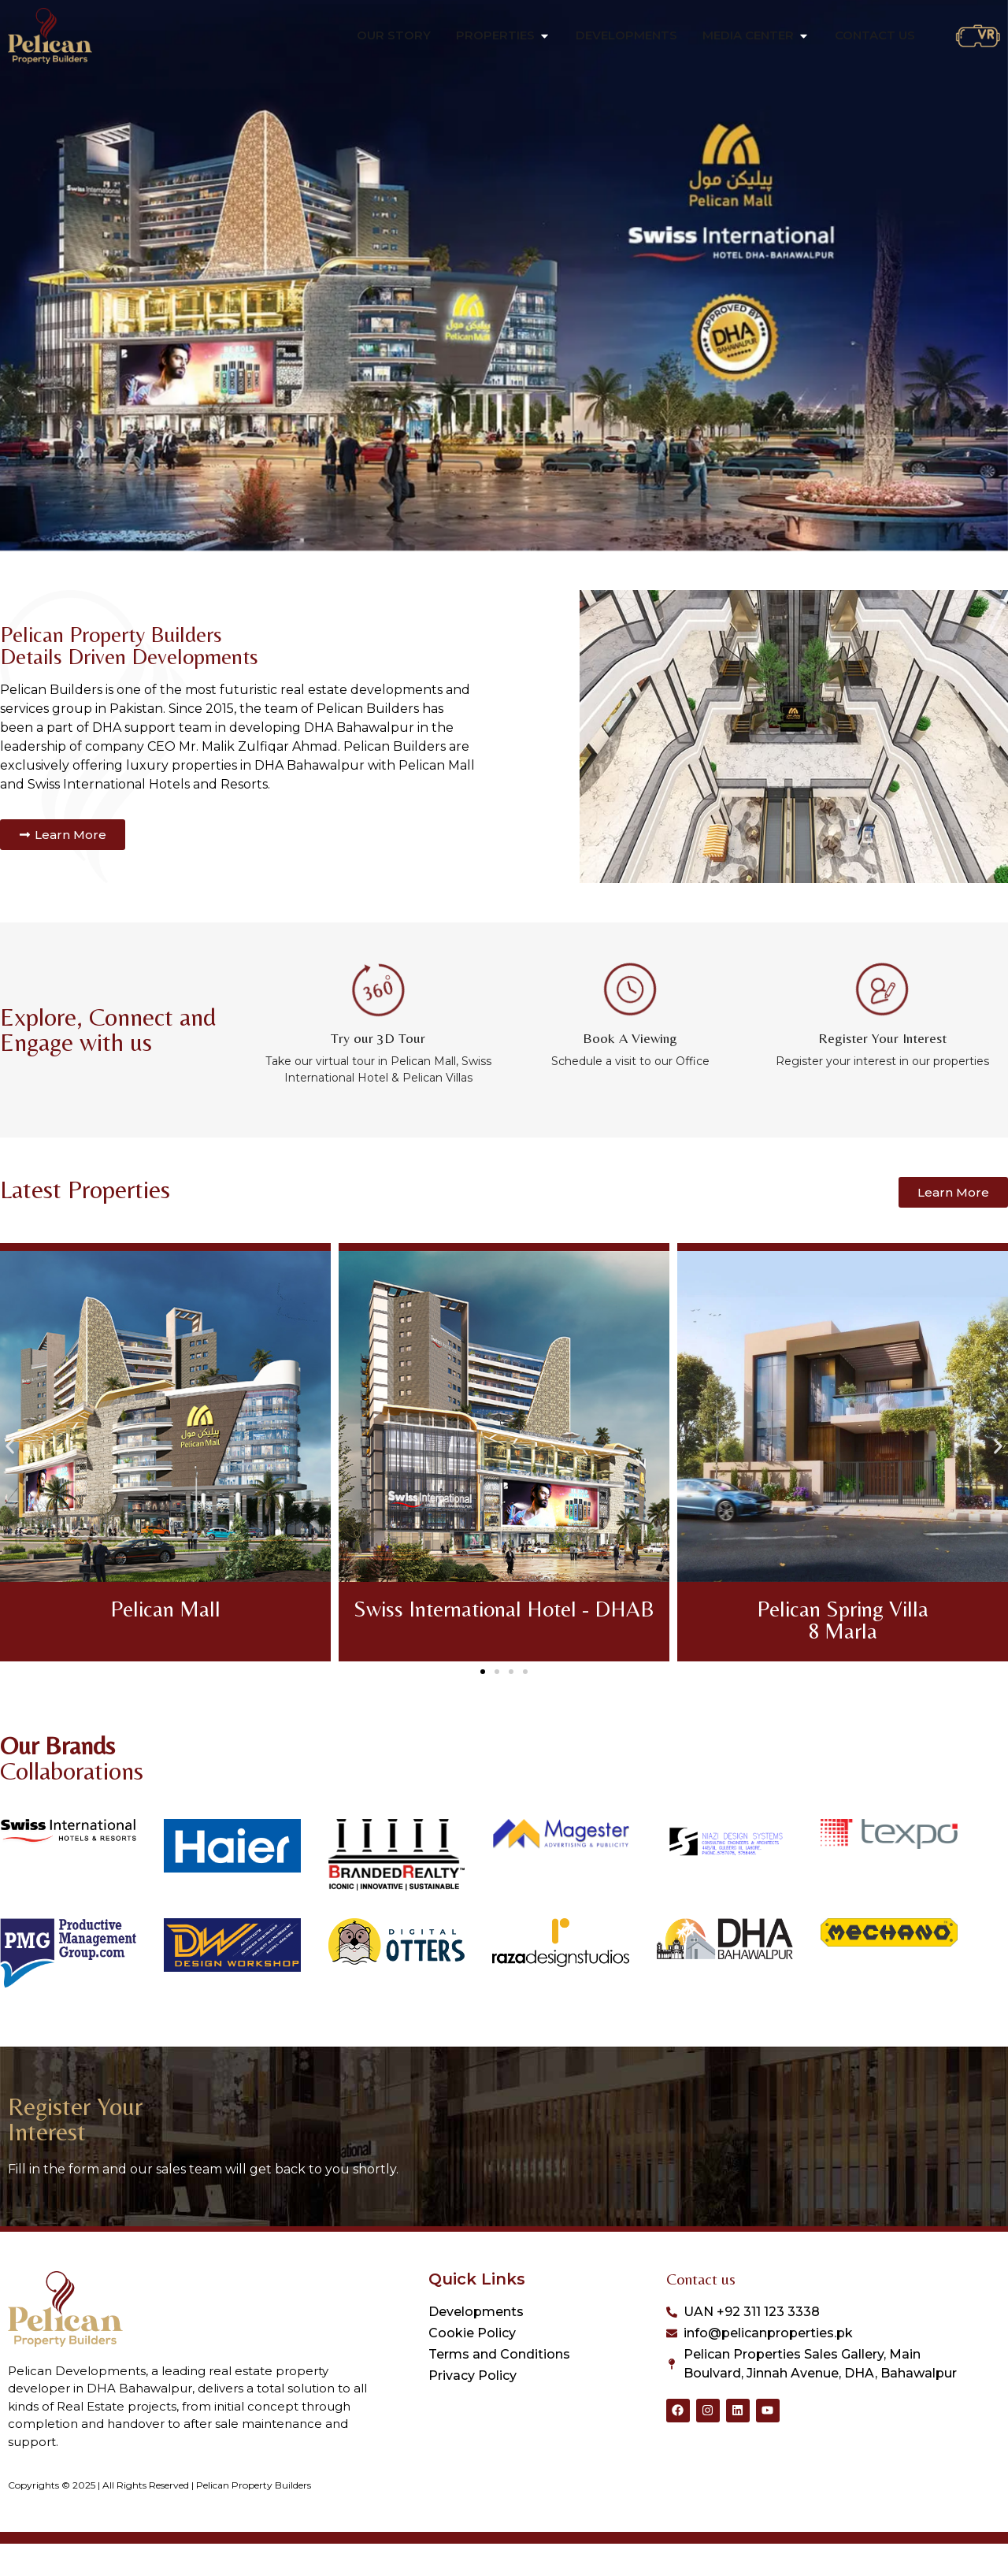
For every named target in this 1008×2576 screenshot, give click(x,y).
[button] (10, 1479)
